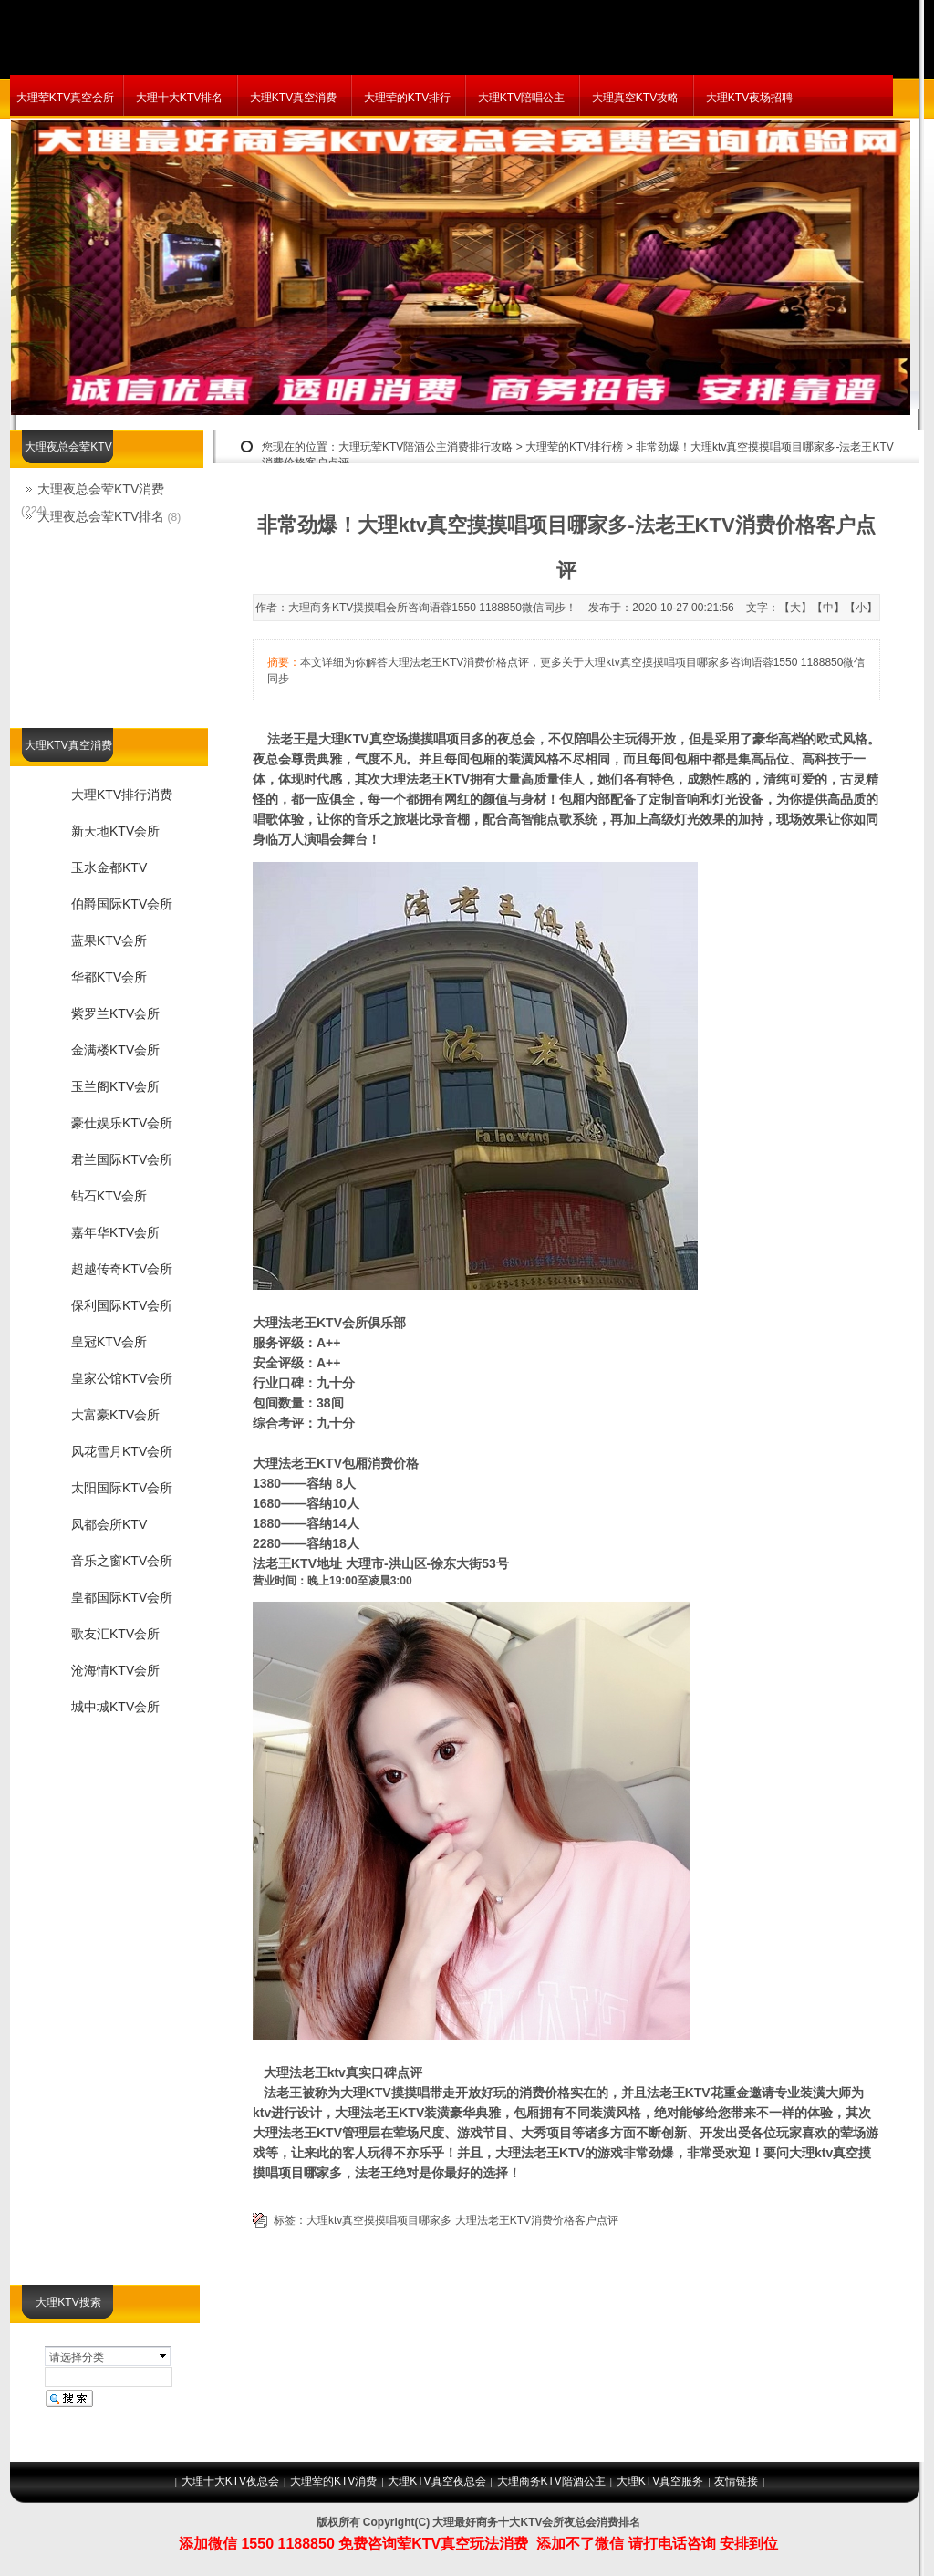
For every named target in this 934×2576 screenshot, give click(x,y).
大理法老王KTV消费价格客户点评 (536, 2220)
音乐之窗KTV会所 (121, 1560)
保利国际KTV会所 (121, 1305)
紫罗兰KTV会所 (115, 1013)
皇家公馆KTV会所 (121, 1378)
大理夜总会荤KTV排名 (100, 516)
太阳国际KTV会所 (121, 1487)
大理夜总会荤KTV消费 (100, 489)
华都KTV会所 (109, 977)
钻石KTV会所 (109, 1196)
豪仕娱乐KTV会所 (121, 1123)
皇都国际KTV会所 (121, 1597)
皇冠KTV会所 (109, 1342)
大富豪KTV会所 (115, 1414)
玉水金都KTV (109, 867)
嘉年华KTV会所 (115, 1232)
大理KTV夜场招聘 (749, 97)
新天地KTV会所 (115, 831)
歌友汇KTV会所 (115, 1633)
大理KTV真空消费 (293, 97)
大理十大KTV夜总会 (230, 2481)
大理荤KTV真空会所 (65, 97)
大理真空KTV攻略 (635, 97)
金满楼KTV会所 (115, 1050)
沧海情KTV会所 (115, 1670)
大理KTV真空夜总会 (436, 2481)
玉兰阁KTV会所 (115, 1086)
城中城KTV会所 (115, 1706)
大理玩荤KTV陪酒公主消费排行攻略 (425, 447)
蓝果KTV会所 (109, 940)
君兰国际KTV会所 (121, 1159)
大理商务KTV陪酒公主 (551, 2481)
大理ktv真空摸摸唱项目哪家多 (378, 2220)
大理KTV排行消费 (121, 794)
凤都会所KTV (109, 1524)
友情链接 (736, 2481)
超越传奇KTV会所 (121, 1269)
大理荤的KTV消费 (333, 2481)
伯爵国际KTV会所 (121, 904)
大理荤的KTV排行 (407, 97)
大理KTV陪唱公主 (521, 97)
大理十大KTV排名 (179, 97)
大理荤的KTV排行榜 (574, 447)
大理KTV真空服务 (660, 2481)
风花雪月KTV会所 (121, 1451)
